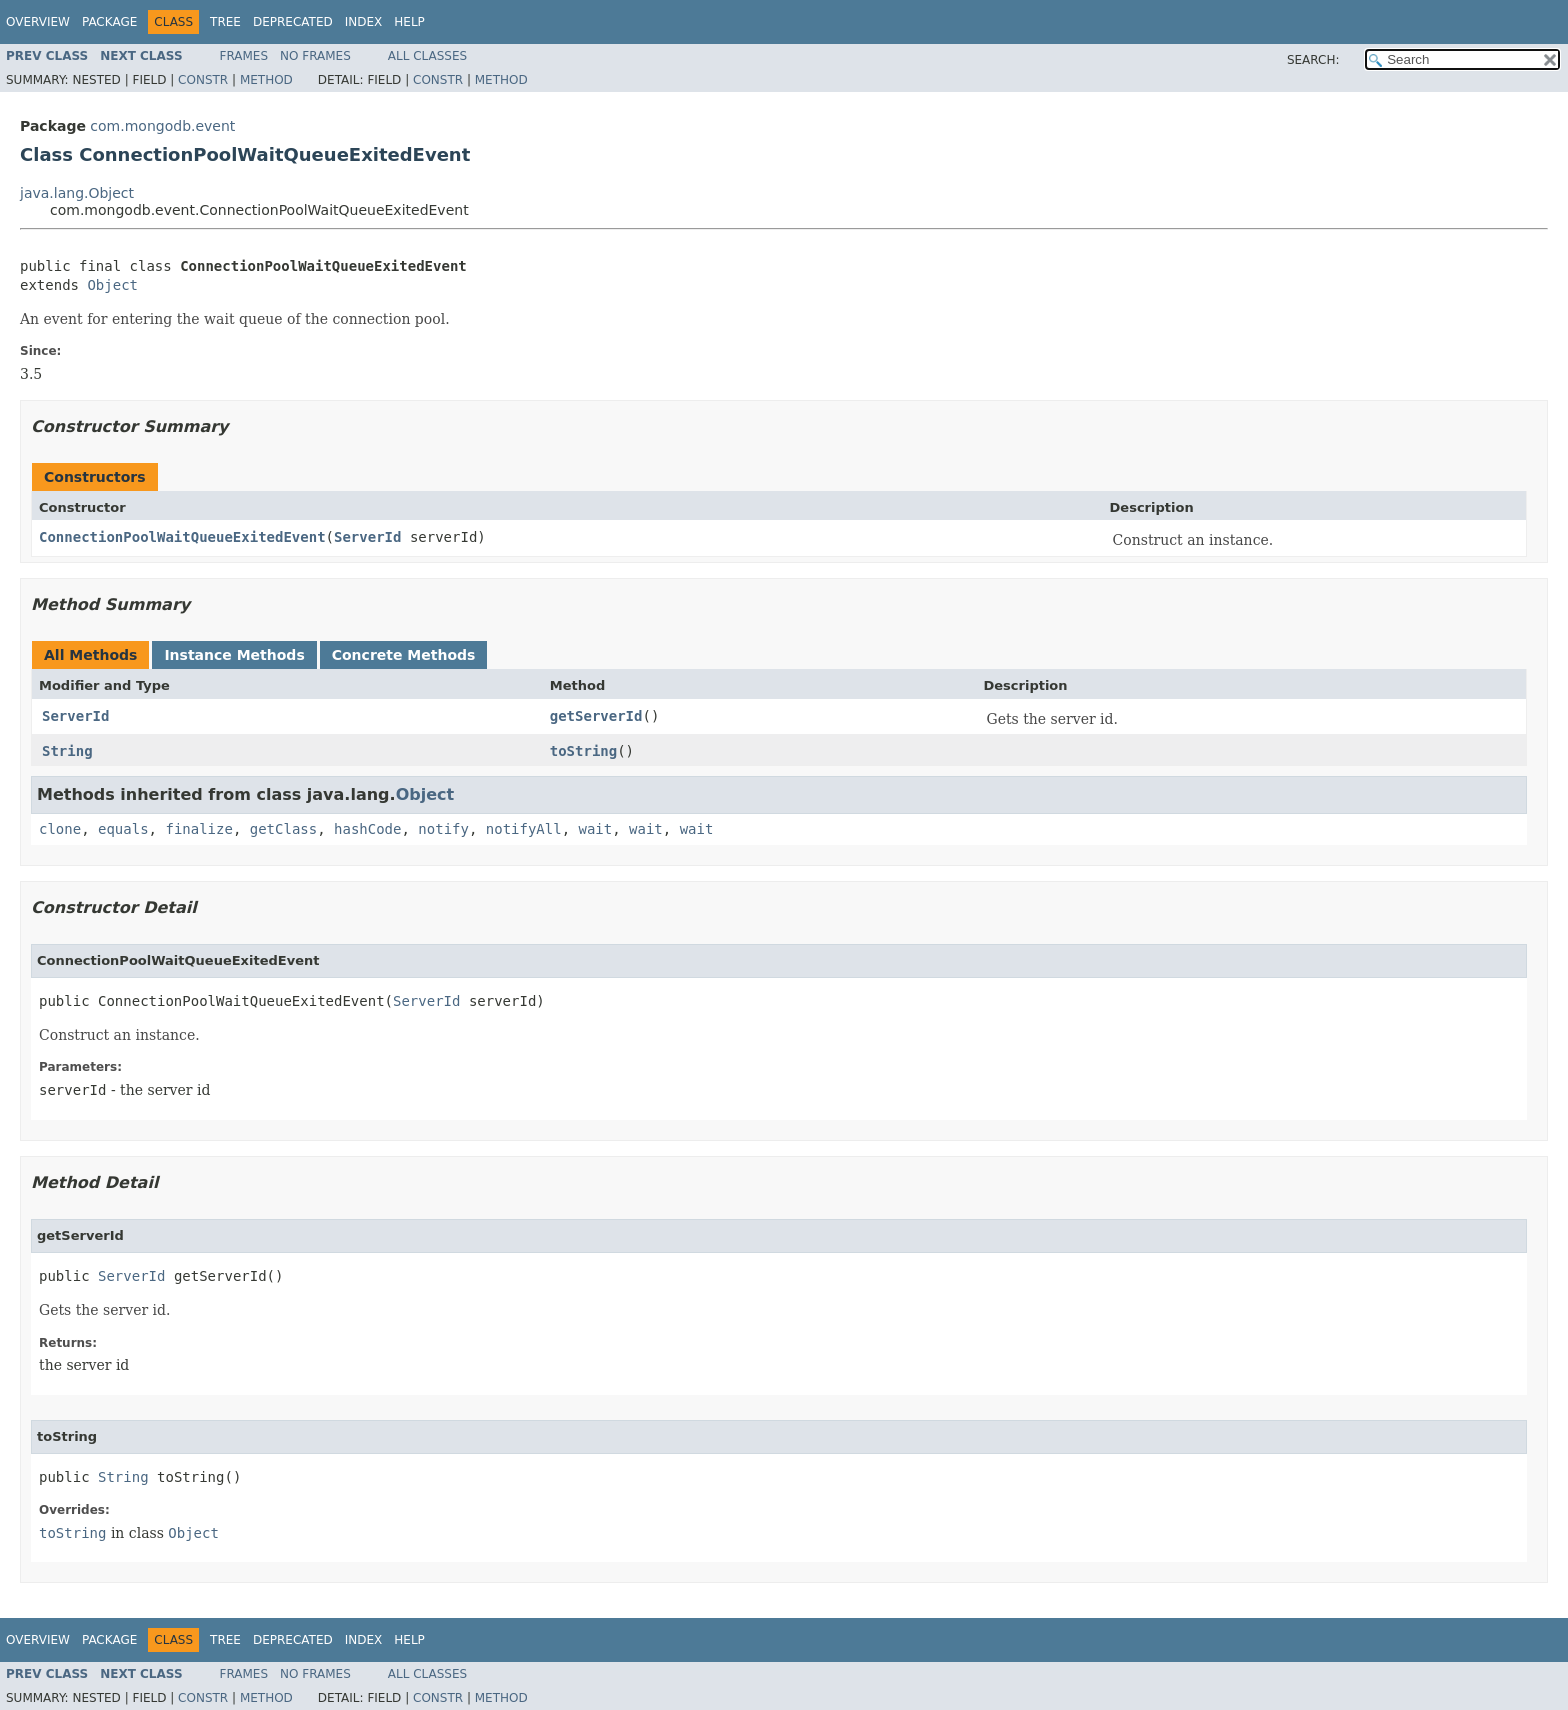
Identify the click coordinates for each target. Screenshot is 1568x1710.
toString (583, 751)
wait (596, 829)
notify (443, 829)
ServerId (367, 537)
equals (123, 829)
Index (364, 22)
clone (60, 829)
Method (266, 80)
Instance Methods (234, 655)
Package (109, 22)
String (67, 751)
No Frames (315, 56)
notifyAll (524, 829)
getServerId (596, 716)
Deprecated (293, 22)
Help (409, 22)
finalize (198, 829)
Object (112, 285)
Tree (225, 22)
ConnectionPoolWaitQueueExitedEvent (182, 537)
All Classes (427, 56)
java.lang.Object (77, 193)
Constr (203, 80)
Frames (244, 56)
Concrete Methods (404, 655)
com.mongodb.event (162, 126)
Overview (38, 22)
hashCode (367, 829)
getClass (283, 829)
